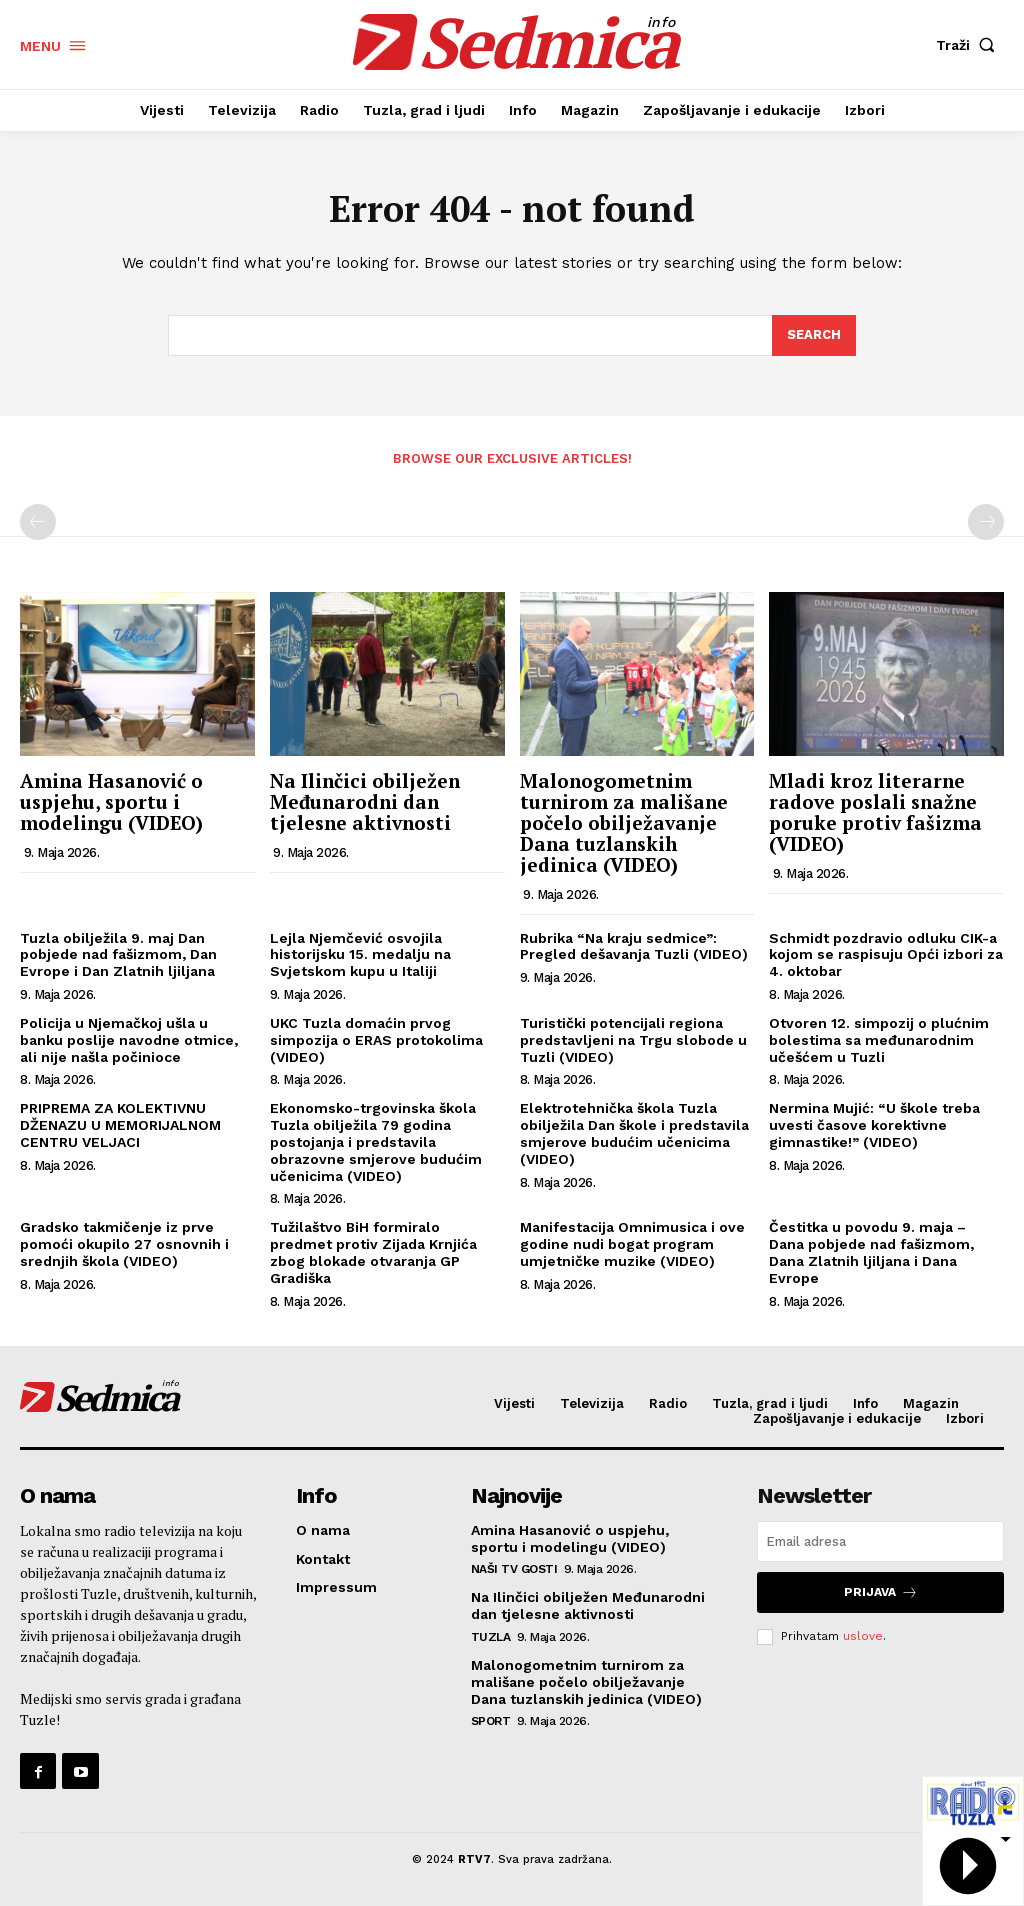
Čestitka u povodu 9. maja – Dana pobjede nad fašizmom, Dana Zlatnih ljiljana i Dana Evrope (871, 1252)
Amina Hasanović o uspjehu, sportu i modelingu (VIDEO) (111, 801)
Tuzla (491, 1637)
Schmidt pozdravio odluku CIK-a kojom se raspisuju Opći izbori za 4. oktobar (886, 955)
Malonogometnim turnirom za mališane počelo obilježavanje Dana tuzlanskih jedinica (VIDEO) (624, 822)
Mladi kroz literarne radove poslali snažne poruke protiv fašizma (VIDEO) (875, 812)
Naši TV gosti (514, 1569)
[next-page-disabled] (986, 522)
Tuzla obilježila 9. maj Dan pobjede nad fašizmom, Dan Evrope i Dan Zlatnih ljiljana (118, 955)
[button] (970, 45)
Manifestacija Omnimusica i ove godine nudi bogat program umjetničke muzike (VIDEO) (632, 1244)
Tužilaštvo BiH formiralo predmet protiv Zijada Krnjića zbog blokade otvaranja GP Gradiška (373, 1252)
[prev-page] (38, 522)
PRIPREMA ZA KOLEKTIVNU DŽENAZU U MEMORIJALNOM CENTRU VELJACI (120, 1125)
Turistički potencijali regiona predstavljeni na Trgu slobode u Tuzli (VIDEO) (633, 1040)
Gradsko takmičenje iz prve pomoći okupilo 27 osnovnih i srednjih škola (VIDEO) (124, 1244)
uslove (863, 1636)
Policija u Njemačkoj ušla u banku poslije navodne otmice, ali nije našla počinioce (129, 1040)
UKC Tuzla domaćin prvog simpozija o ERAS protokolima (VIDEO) (376, 1040)
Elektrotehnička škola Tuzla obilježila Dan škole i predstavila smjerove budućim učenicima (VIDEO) (634, 1133)
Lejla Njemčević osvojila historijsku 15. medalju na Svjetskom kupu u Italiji (360, 955)
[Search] (814, 336)
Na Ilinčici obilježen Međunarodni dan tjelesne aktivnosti (365, 801)
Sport (491, 1721)
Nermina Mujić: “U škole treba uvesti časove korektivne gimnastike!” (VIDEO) (874, 1125)
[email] (880, 1541)
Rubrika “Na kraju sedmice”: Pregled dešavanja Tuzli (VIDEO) (634, 946)
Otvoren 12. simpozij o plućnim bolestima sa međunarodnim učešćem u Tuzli (879, 1040)
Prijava (881, 1592)
